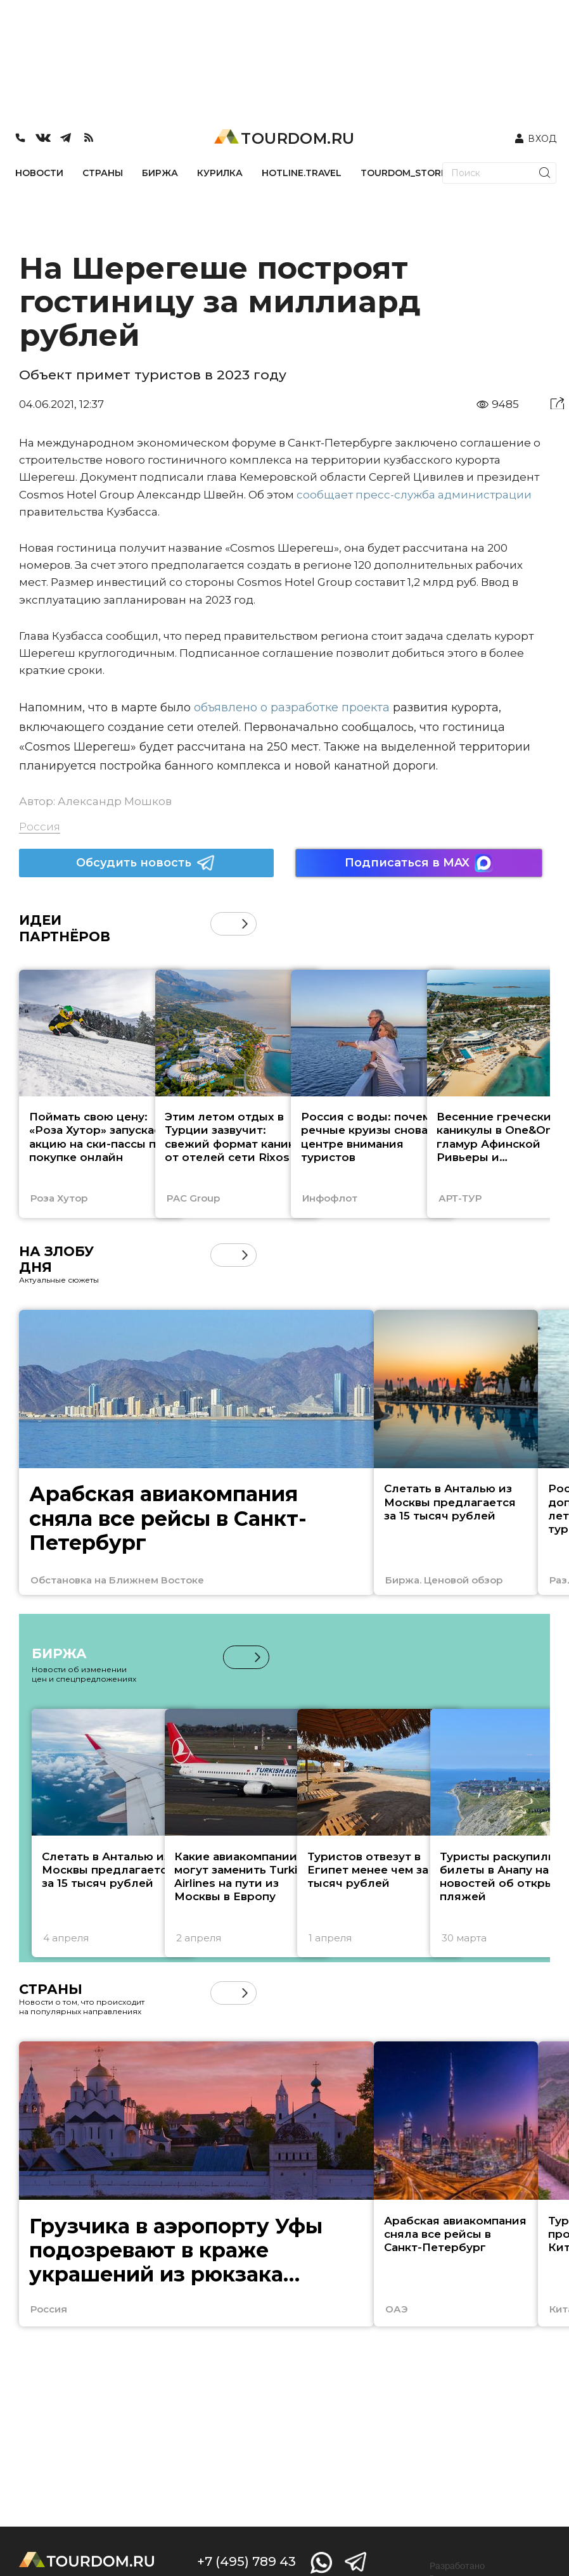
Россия (39, 826)
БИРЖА (160, 173)
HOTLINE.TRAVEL (302, 173)
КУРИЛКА (220, 173)
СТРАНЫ (102, 173)
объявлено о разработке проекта (292, 707)
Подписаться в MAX (419, 863)
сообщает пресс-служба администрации (414, 494)
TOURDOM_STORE (404, 173)
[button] (245, 924)
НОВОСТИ (39, 173)
